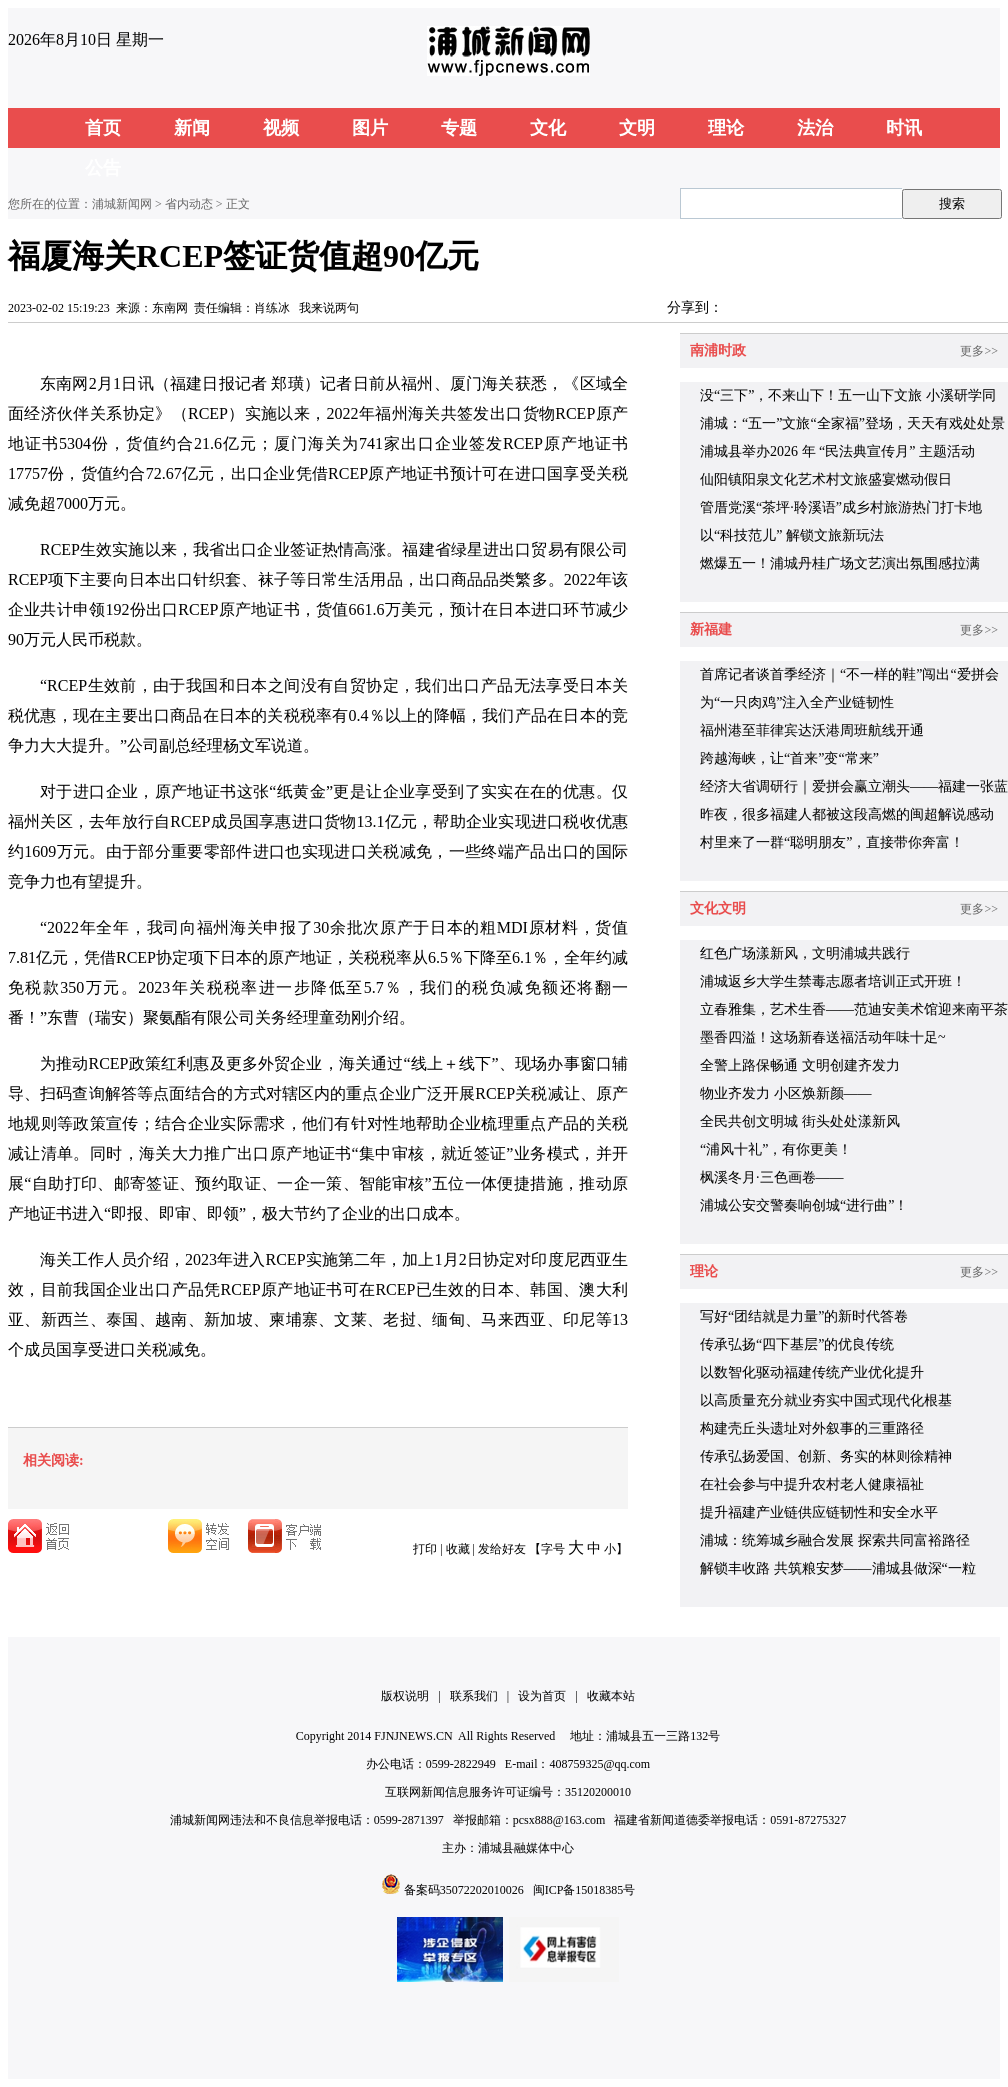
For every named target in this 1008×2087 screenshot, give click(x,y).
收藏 (458, 1549)
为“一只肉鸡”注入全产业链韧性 (797, 702)
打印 (425, 1549)
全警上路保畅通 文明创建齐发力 (800, 1065)
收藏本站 (611, 1696)
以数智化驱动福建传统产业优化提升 (812, 1372)
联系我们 (474, 1696)
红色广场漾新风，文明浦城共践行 (805, 953)
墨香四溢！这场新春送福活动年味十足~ (823, 1037)
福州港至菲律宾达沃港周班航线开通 (812, 730)
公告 (103, 168)
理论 (726, 128)
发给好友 (502, 1549)
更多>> (979, 351)
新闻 (192, 128)
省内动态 (189, 204)
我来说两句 (329, 308)
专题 (459, 128)
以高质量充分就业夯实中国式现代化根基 (826, 1400)
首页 (103, 128)
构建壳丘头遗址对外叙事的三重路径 (812, 1428)
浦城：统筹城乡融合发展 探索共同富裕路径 (835, 1540)
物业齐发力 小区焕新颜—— (786, 1093)
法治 (815, 128)
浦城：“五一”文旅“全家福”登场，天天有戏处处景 (852, 423)
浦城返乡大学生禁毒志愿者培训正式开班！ (833, 981)
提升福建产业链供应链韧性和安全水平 (819, 1512)
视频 (281, 128)
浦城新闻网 (122, 204)
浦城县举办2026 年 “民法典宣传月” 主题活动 (837, 451)
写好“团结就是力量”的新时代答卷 (804, 1316)
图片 (370, 128)
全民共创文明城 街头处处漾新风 (800, 1121)
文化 (548, 128)
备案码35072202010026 (464, 1890)
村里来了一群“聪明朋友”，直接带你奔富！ (832, 842)
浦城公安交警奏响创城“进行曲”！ (804, 1205)
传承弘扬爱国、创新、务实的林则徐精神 (826, 1456)
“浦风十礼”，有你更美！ (776, 1149)
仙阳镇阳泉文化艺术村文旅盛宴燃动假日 (826, 479)
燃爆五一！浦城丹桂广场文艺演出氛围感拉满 (840, 563)
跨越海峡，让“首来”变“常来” (789, 758)
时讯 (904, 128)
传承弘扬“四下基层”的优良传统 (797, 1344)
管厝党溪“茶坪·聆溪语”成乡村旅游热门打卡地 (841, 507)
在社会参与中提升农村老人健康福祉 (812, 1484)
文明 (637, 128)
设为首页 (542, 1696)
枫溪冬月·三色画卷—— (772, 1177)
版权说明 (405, 1696)
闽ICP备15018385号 (584, 1890)
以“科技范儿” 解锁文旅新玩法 (792, 535)
